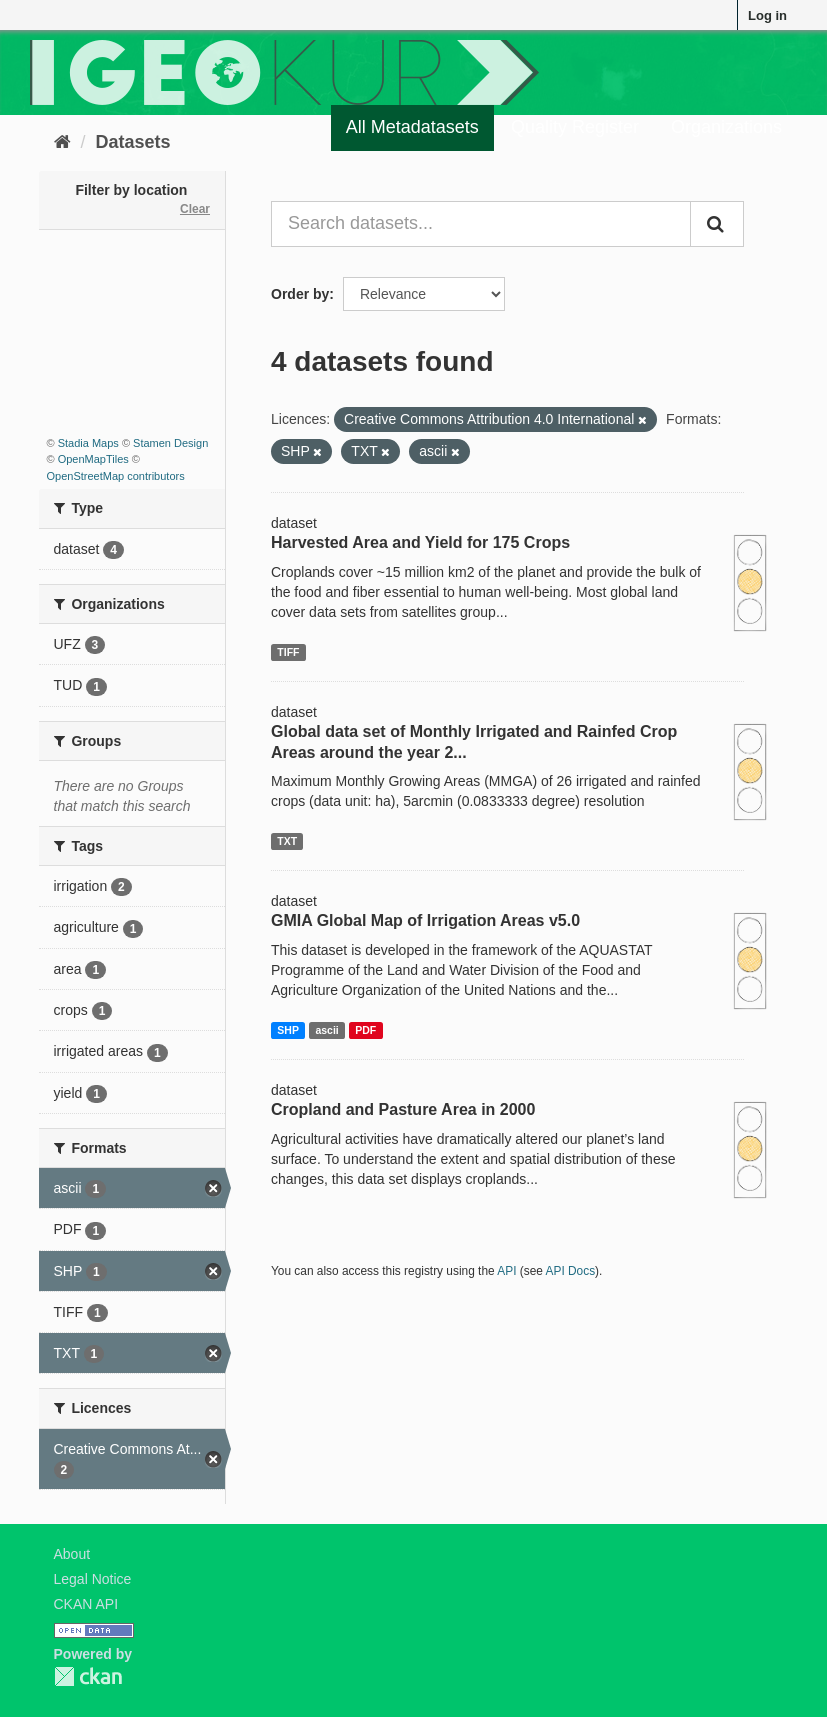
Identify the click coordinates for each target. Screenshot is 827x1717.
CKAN (88, 1676)
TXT (287, 841)
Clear (195, 209)
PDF (365, 1030)
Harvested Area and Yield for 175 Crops (420, 542)
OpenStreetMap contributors (116, 476)
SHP (288, 1030)
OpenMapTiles (93, 459)
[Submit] (717, 224)
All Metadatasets (412, 127)
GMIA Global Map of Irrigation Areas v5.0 (425, 920)
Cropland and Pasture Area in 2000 (403, 1109)
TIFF (288, 652)
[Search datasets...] (481, 224)
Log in (767, 15)
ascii (326, 1030)
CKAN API (86, 1604)
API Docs (571, 1271)
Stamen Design (170, 443)
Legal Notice (93, 1579)
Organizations (726, 127)
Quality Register (575, 127)
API (506, 1271)
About (72, 1554)
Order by (300, 294)
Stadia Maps (88, 443)
